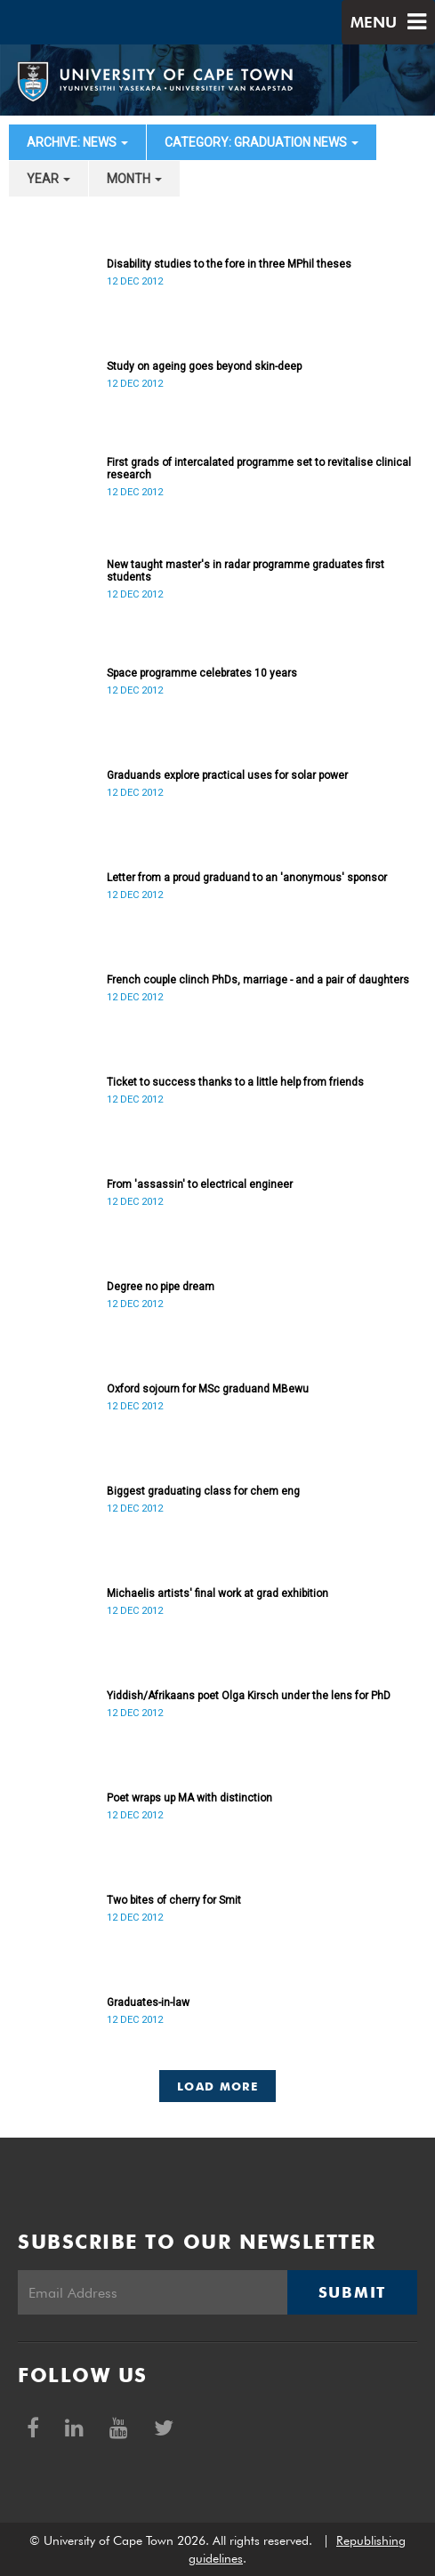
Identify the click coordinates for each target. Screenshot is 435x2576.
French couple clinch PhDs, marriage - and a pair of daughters (258, 980)
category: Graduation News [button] (261, 142)
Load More (217, 2086)
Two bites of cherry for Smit (174, 1900)
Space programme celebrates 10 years (202, 673)
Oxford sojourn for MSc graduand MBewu (208, 1389)
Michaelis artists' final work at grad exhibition (217, 1593)
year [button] (48, 179)
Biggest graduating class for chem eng (203, 1491)
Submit (352, 2292)
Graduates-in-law (148, 2002)
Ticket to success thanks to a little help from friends (235, 1082)
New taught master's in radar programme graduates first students (245, 570)
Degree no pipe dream (160, 1286)
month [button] (134, 179)
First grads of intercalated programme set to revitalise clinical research (259, 468)
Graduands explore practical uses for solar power (227, 775)
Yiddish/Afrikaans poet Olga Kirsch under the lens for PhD (249, 1695)
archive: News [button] (77, 142)
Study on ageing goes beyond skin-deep (204, 366)
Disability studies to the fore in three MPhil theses (229, 264)
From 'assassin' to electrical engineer (200, 1184)
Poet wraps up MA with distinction (189, 1798)
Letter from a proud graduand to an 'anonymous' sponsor (247, 877)
